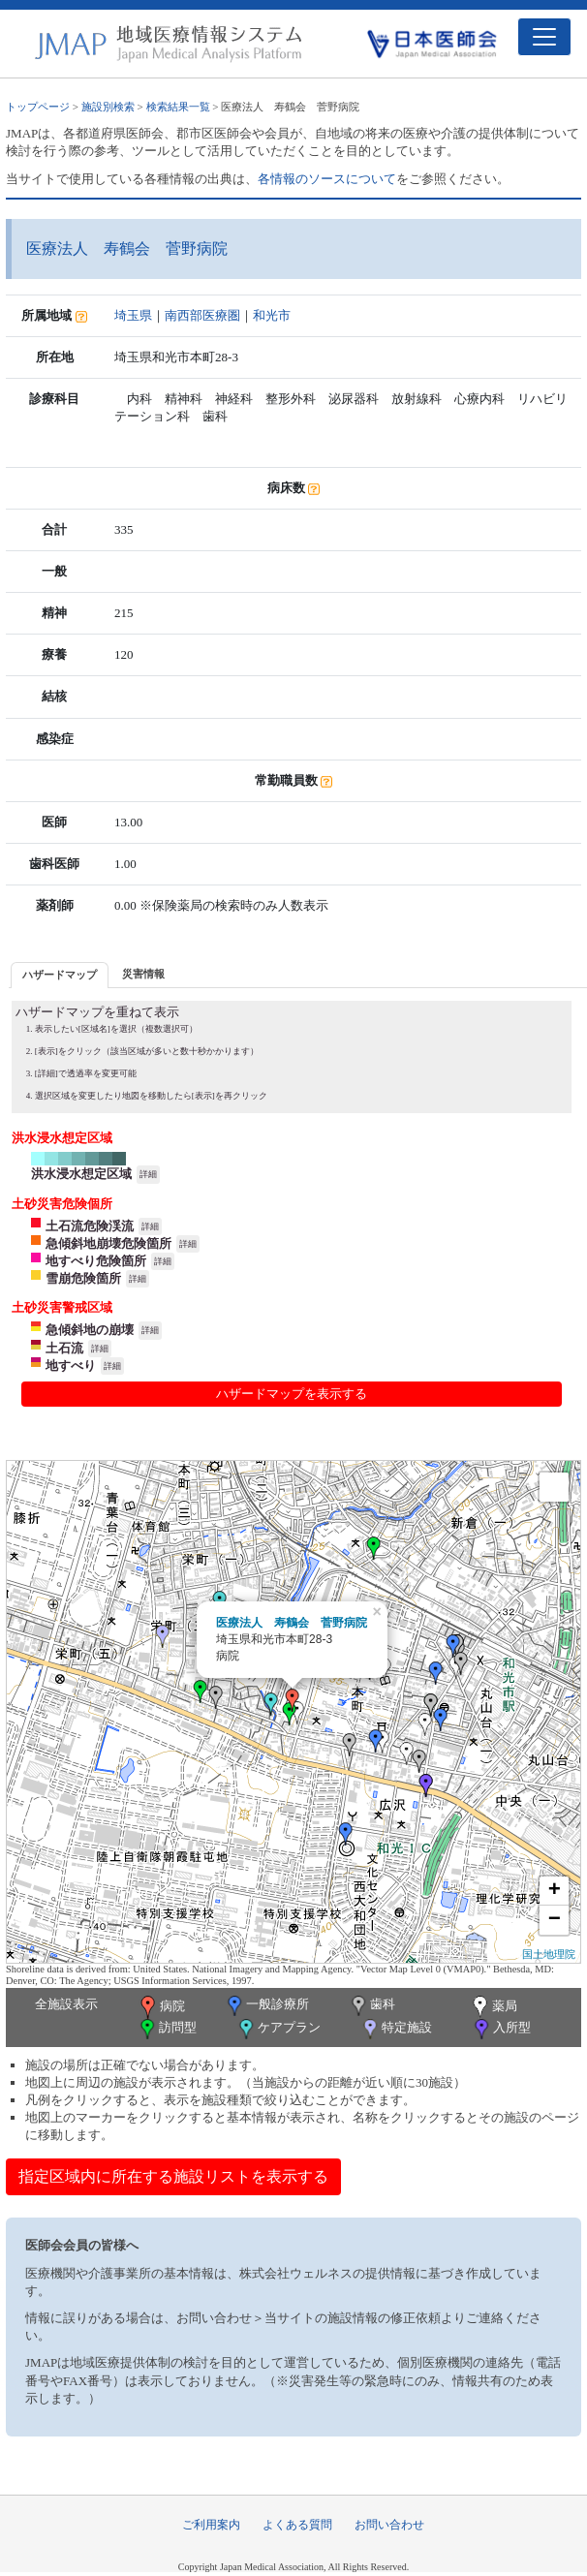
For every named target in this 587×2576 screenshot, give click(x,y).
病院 (161, 2007)
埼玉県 (133, 315)
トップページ (38, 106)
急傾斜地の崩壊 (90, 1329)
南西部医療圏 (202, 315)
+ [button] (554, 1891)
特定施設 (395, 2029)
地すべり (71, 1365)
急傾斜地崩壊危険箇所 (108, 1243)
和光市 (272, 315)
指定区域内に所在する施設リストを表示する (173, 2176)
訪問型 (167, 2029)
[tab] (59, 975)
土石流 (64, 1348)
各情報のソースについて (327, 178)
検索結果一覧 (178, 106)
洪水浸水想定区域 (81, 1173)
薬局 (493, 2007)
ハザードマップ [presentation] (59, 974)
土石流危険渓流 (90, 1226)
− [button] (554, 1920)
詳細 (148, 1174)
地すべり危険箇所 (96, 1261)
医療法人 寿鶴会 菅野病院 (291, 1622)
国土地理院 (548, 1954)
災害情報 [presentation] (143, 973)
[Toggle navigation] (544, 36)
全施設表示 (66, 2004)
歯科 (371, 2006)
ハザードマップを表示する (291, 1393)
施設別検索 (108, 106)
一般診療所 (266, 2006)
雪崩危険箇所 (83, 1278)
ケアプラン (278, 2029)
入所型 (501, 2029)
